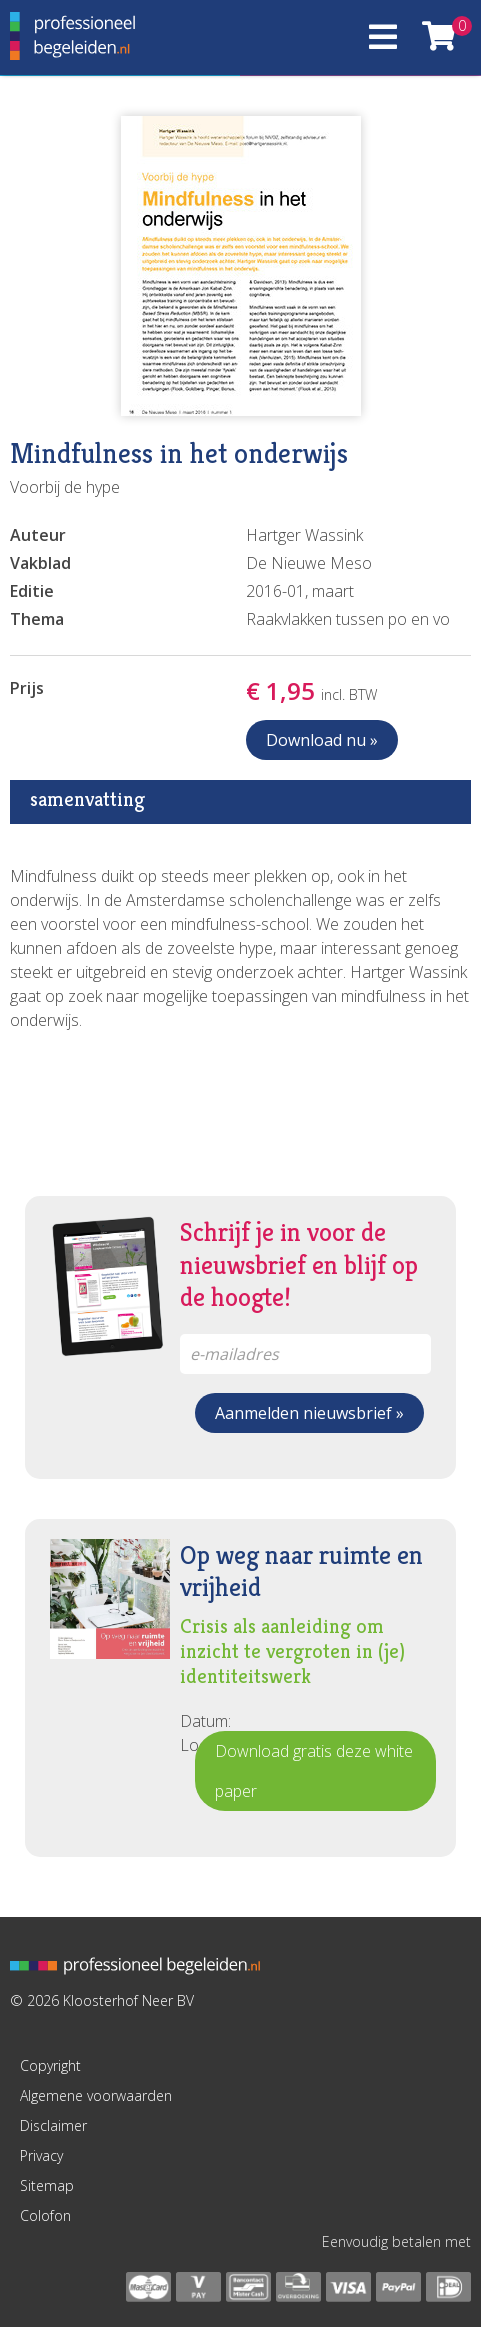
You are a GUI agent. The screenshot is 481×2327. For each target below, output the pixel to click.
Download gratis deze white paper (314, 1771)
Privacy (41, 2155)
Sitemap (47, 2185)
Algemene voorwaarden (96, 2095)
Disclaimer (53, 2125)
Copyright (50, 2065)
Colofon (45, 2215)
